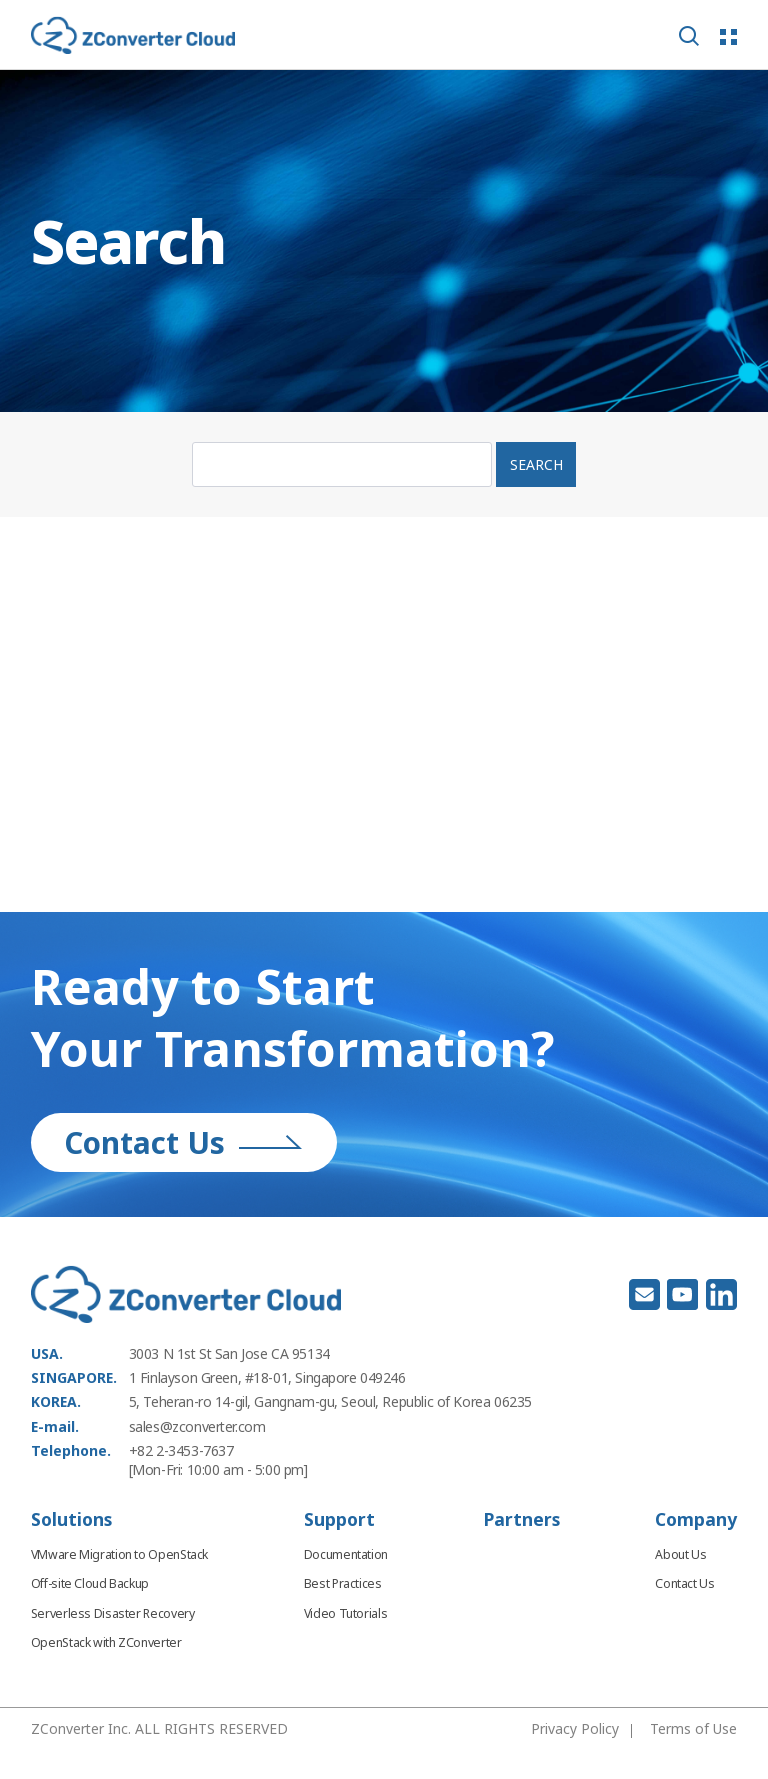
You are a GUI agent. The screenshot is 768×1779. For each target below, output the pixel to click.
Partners (522, 1519)
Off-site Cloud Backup (90, 1583)
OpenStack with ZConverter (106, 1642)
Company (696, 1519)
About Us (680, 1554)
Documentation (346, 1554)
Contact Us (183, 1142)
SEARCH (536, 464)
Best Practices (343, 1583)
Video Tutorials (346, 1613)
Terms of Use (693, 1728)
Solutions (71, 1519)
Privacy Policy (575, 1728)
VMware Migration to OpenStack (119, 1554)
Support (339, 1519)
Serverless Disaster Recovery (113, 1613)
